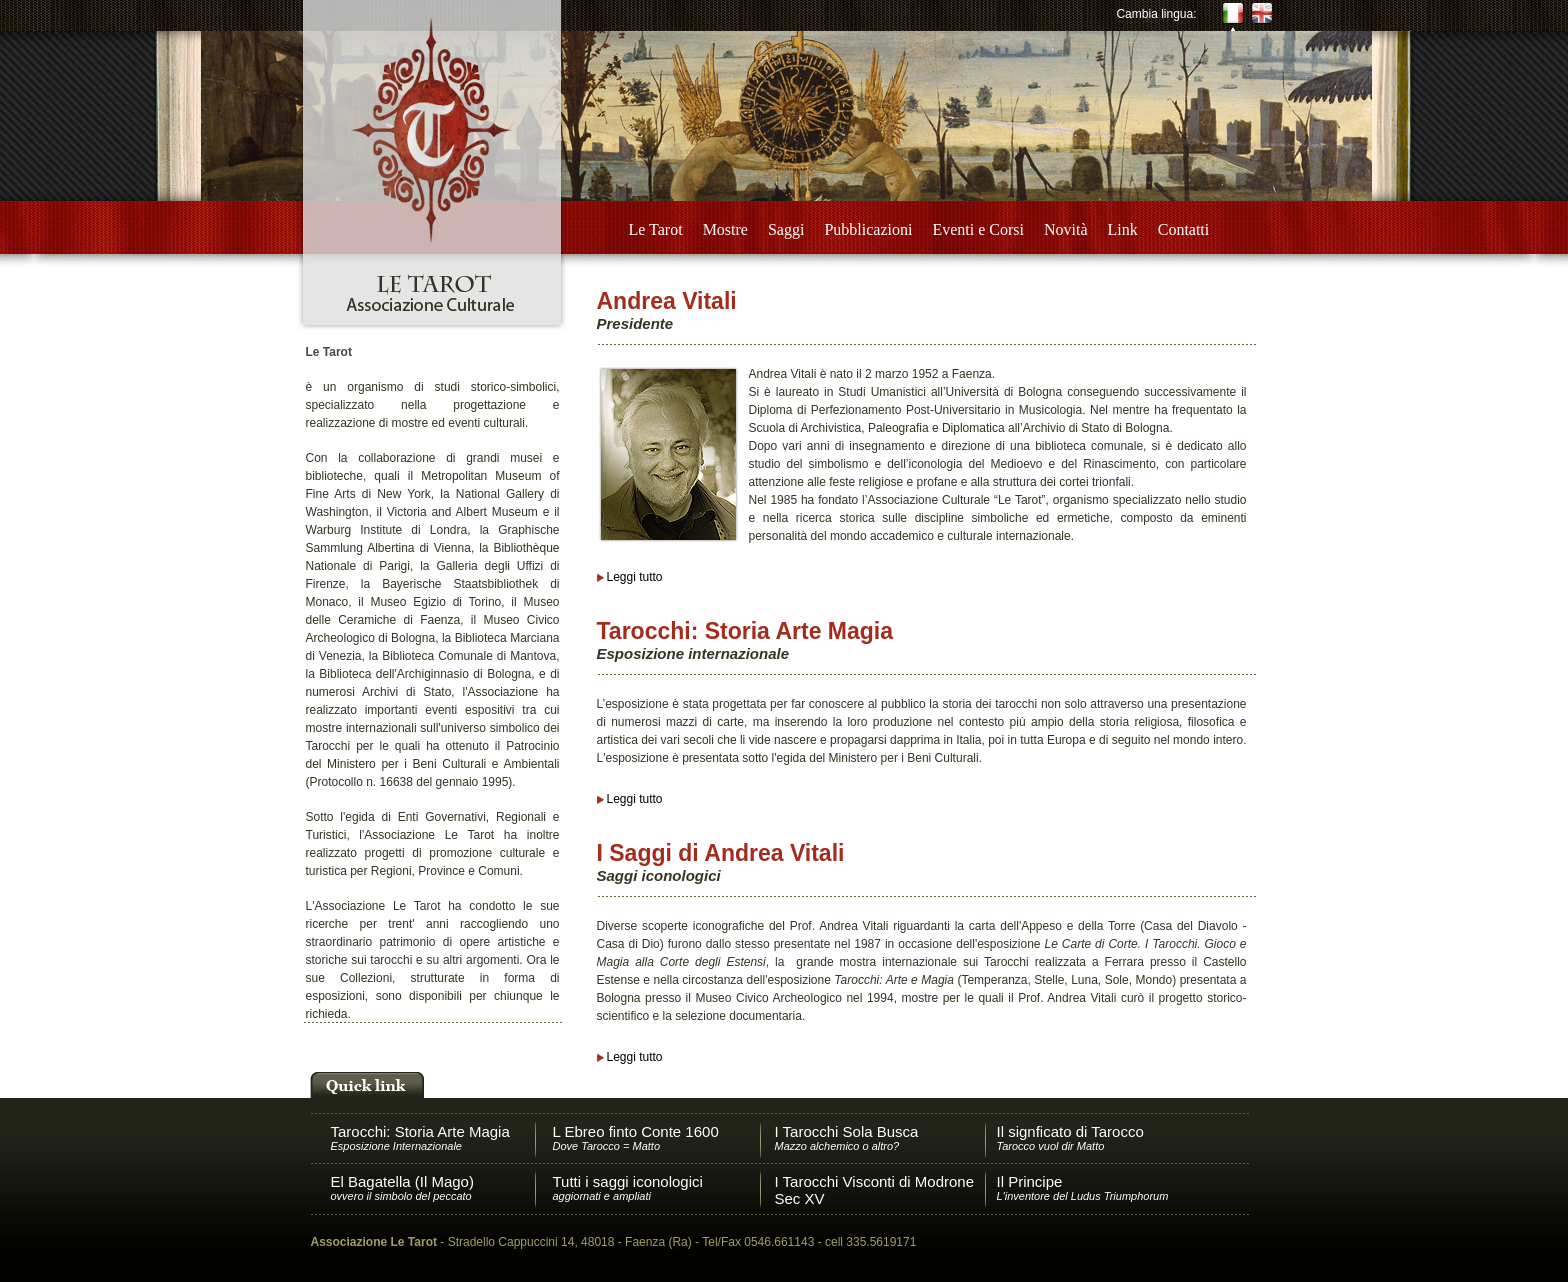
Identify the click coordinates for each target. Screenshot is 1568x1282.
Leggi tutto (635, 577)
